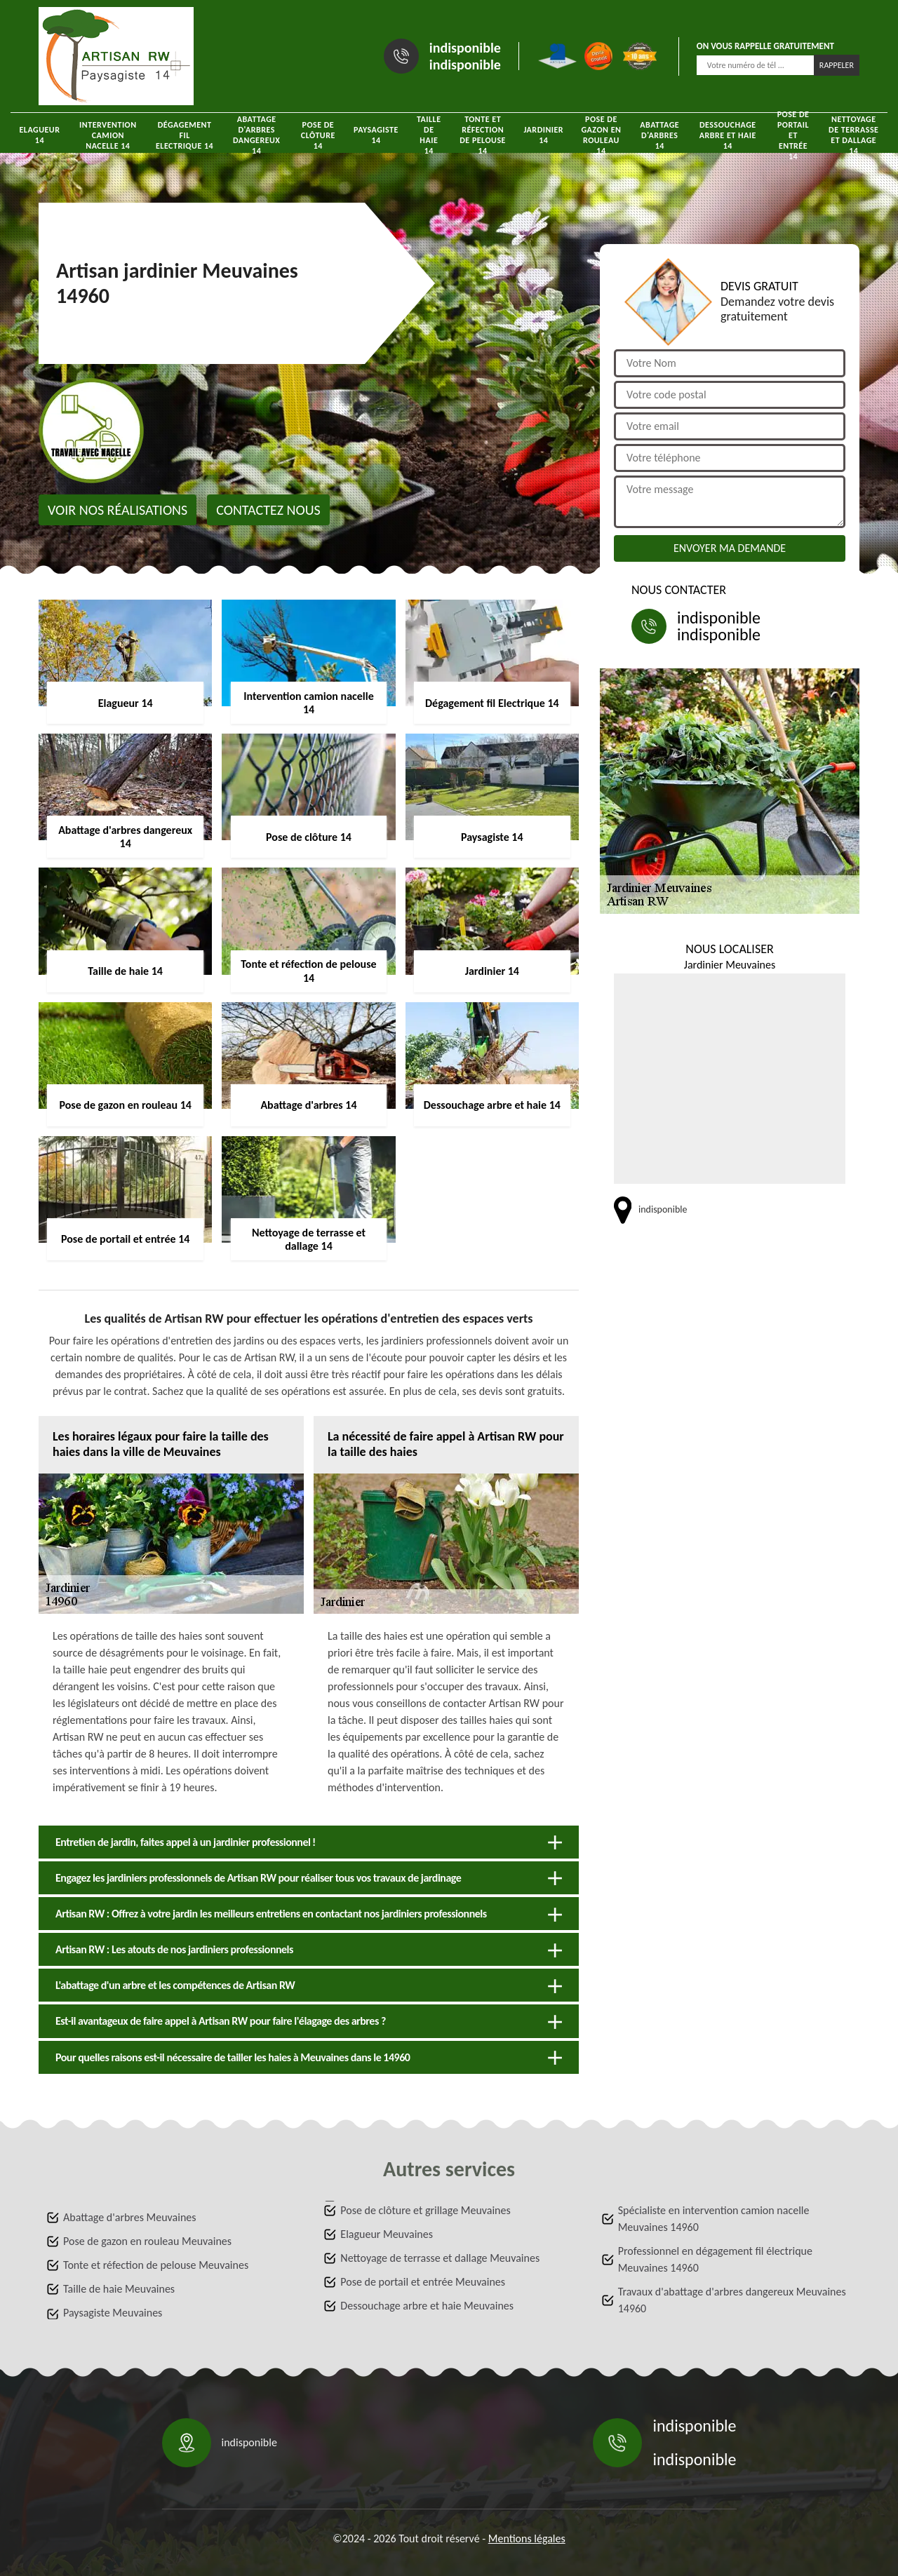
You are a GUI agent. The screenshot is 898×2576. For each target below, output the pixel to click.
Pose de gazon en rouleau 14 (601, 135)
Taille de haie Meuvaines (119, 2288)
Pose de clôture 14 (318, 135)
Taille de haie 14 (429, 135)
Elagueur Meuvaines (386, 2234)
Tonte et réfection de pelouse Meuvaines (155, 2265)
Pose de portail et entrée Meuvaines (422, 2281)
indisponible (465, 47)
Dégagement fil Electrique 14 (184, 135)
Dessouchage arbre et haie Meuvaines (427, 2305)
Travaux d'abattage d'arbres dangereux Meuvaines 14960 (732, 2300)
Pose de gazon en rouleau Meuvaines (147, 2241)
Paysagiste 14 (376, 135)
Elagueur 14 (39, 135)
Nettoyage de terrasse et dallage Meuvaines (440, 2258)
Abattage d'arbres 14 (659, 135)
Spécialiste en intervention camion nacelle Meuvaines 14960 (714, 2219)
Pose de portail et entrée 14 (793, 135)
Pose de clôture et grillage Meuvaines (425, 2210)
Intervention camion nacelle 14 (108, 135)
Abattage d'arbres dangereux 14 (257, 135)
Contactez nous (268, 509)
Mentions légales (526, 2538)
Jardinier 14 (543, 135)
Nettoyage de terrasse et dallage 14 (853, 135)
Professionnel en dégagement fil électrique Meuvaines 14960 (715, 2259)
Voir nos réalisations (117, 509)
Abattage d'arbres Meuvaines (129, 2217)
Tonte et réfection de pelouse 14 (483, 135)
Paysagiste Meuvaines (112, 2312)
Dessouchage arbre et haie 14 (727, 135)
